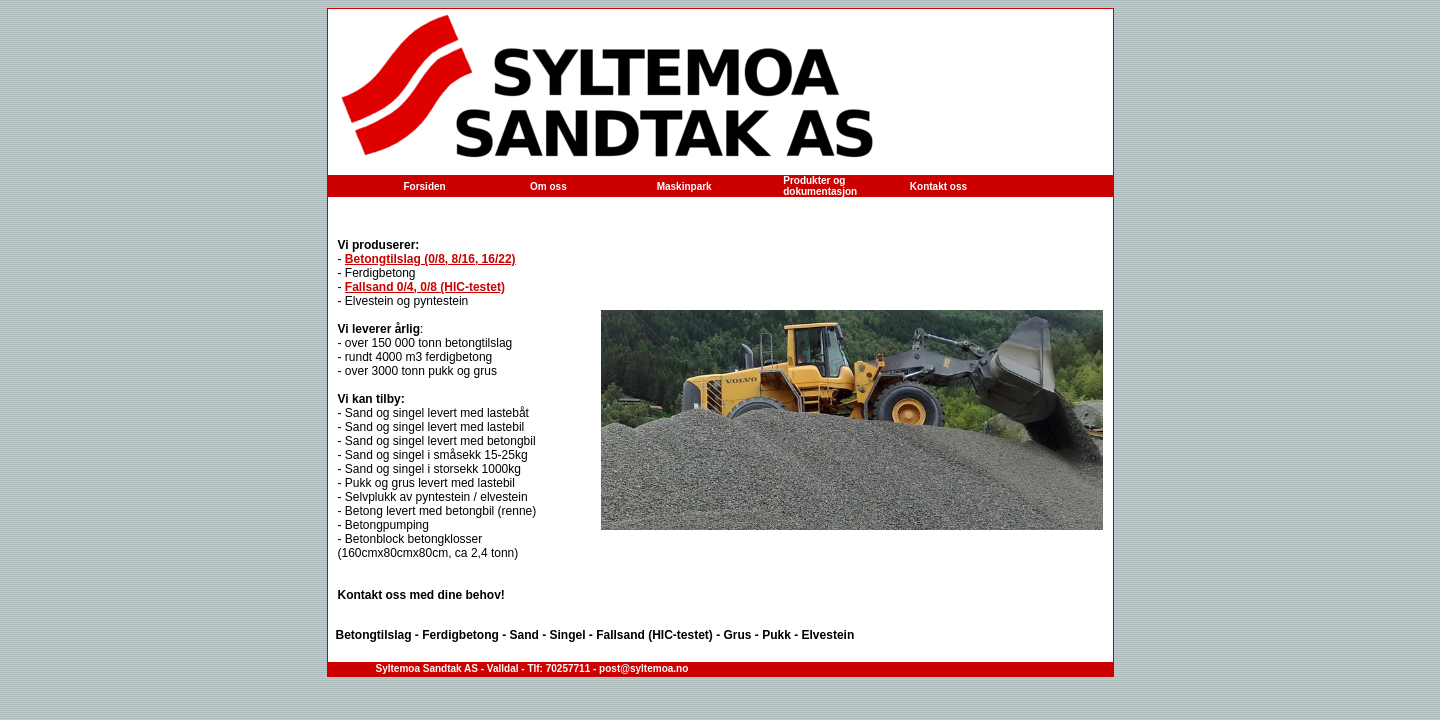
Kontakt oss (938, 186)
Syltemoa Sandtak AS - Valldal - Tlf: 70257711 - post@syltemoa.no (532, 668)
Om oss (548, 186)
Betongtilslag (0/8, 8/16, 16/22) (430, 259)
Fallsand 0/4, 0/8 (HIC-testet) (425, 287)
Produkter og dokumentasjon (820, 186)
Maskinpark (684, 186)
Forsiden (424, 186)
